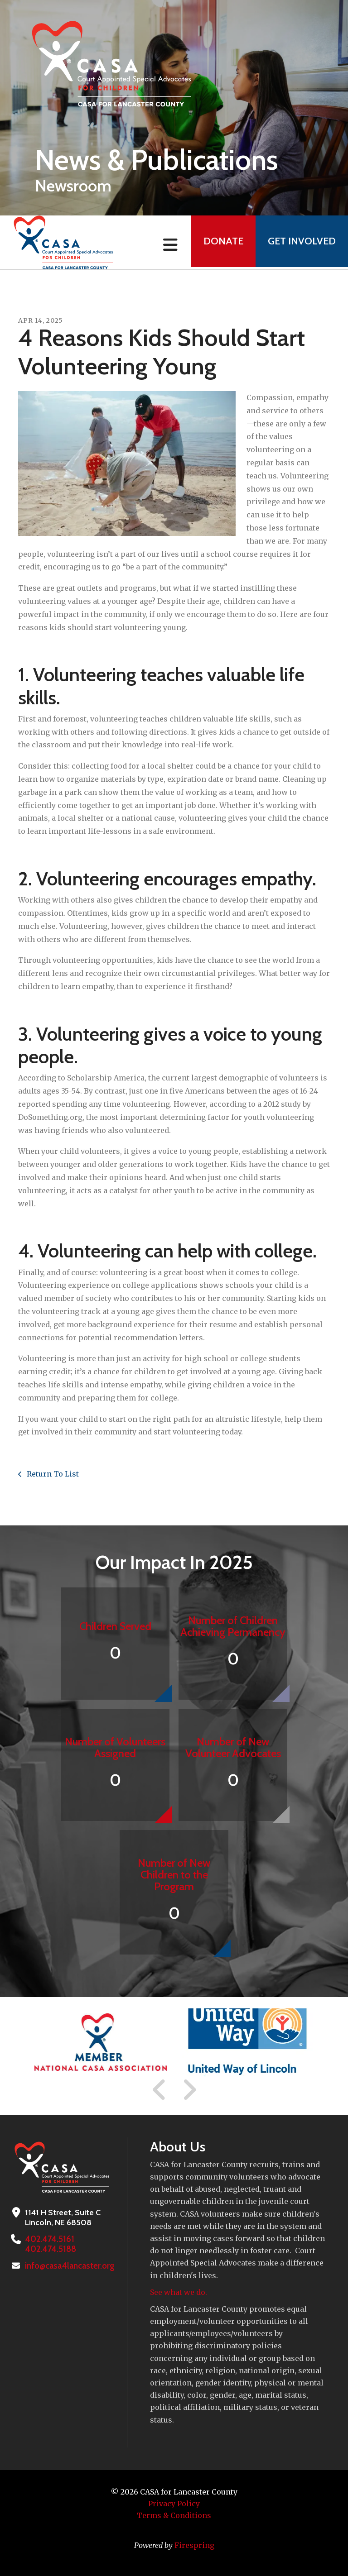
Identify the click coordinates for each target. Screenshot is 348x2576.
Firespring (194, 2545)
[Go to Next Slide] (189, 2089)
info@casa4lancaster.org (69, 2266)
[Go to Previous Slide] (159, 2089)
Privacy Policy (174, 2503)
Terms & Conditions (174, 2515)
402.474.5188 (49, 2249)
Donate (219, 242)
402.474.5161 (48, 2239)
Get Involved (300, 242)
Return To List (52, 1473)
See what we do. (178, 2292)
